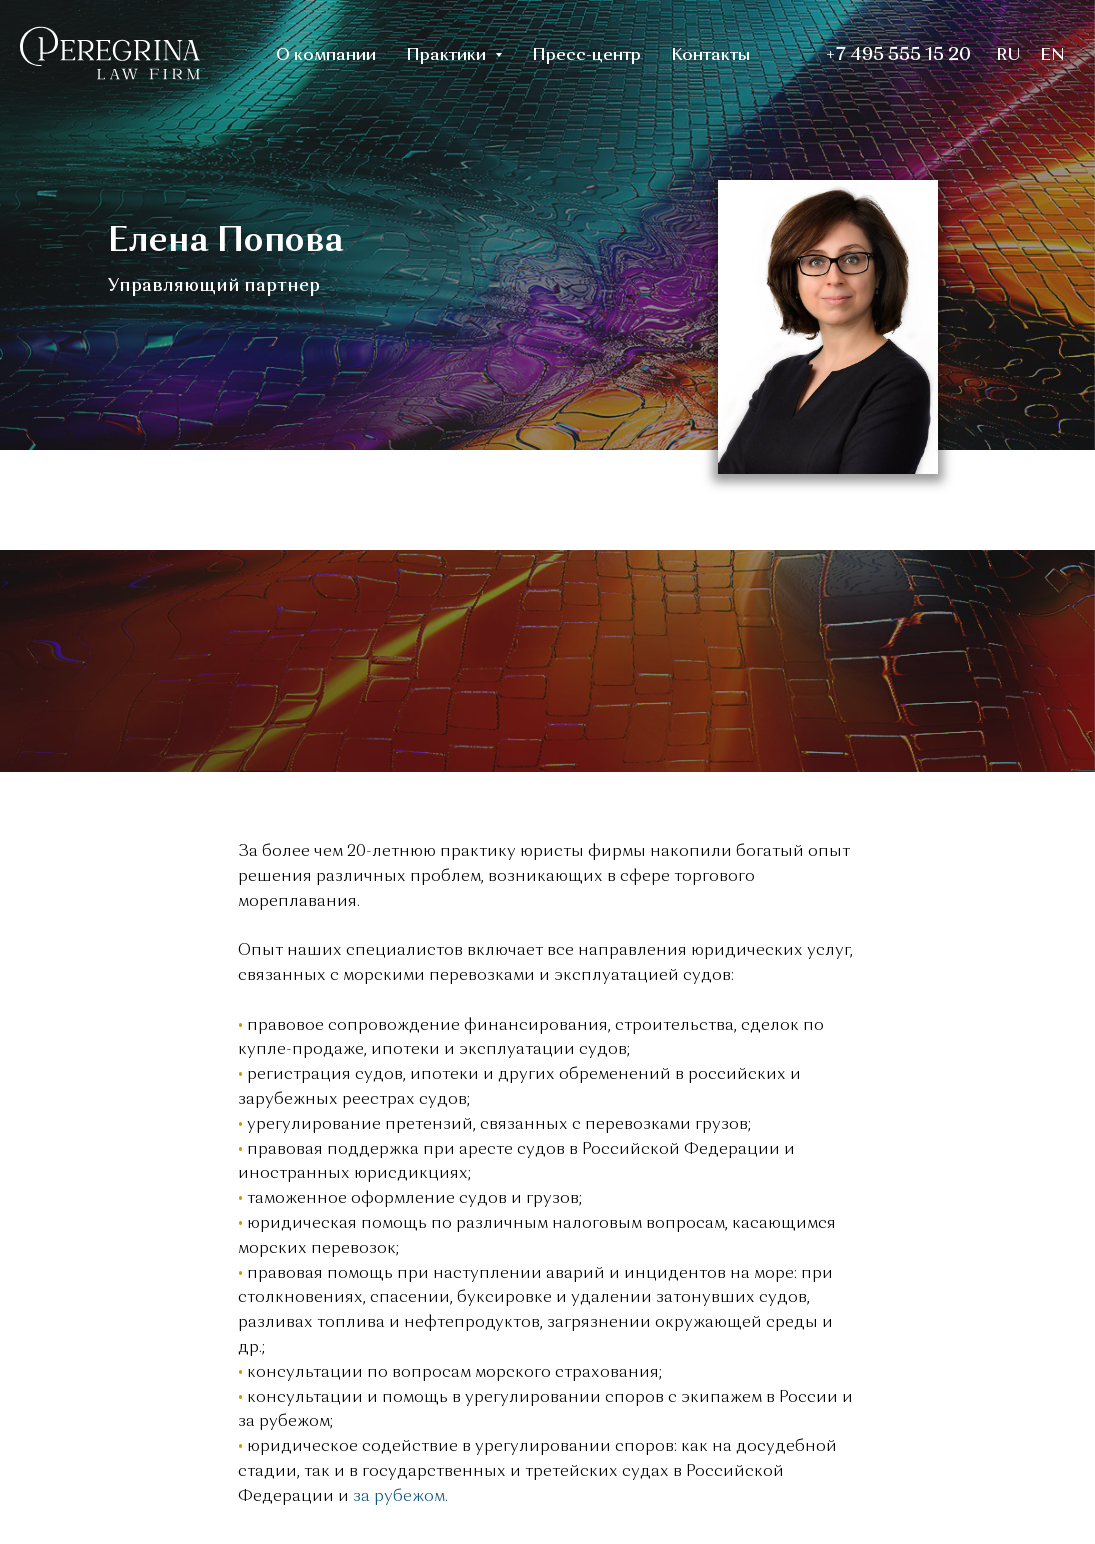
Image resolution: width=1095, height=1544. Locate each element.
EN (1052, 55)
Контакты (710, 55)
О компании (326, 55)
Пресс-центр (586, 55)
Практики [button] (448, 55)
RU (1008, 55)
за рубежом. (398, 1497)
